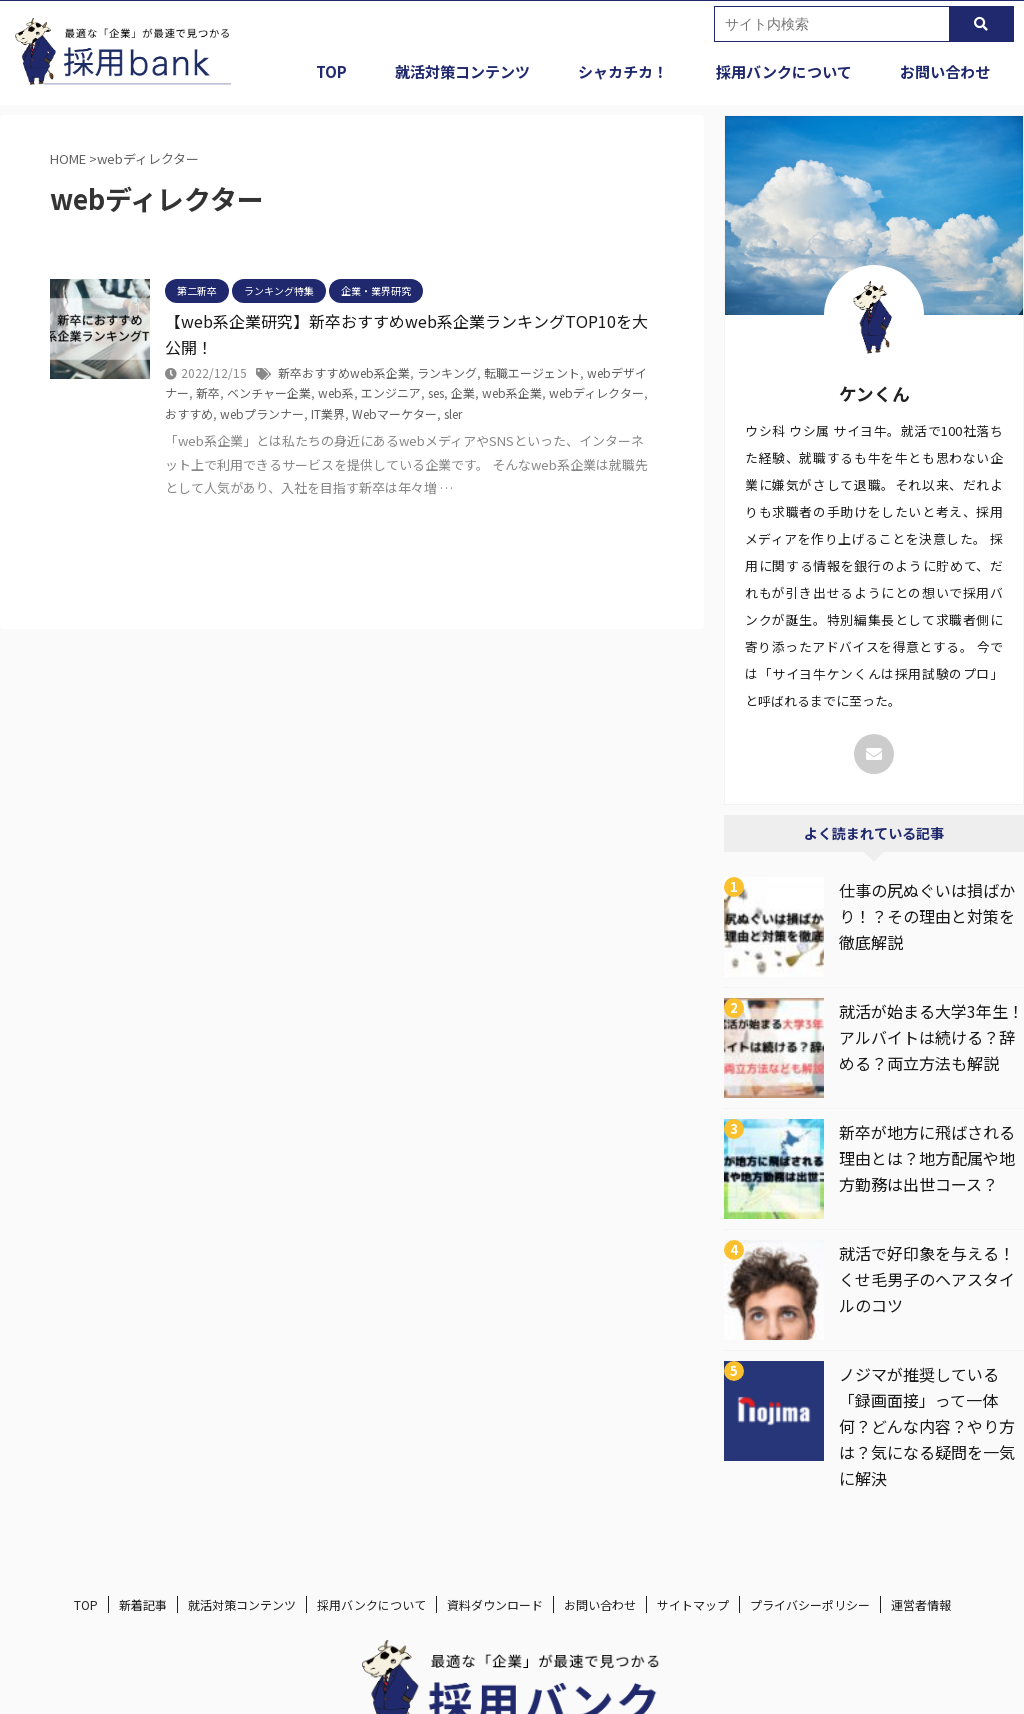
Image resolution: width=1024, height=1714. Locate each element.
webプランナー (262, 413)
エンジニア (391, 392)
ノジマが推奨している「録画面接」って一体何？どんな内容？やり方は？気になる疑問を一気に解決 (927, 1426)
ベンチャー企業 (269, 392)
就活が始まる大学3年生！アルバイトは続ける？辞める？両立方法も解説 (931, 1037)
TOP (331, 71)
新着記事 (143, 1604)
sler (453, 413)
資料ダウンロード (495, 1604)
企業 (463, 392)
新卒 (208, 392)
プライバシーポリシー (810, 1604)
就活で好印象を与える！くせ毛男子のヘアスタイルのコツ (927, 1279)
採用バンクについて (784, 71)
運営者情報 (921, 1604)
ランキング (447, 372)
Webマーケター (394, 413)
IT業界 (328, 413)
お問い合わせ (945, 71)
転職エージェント (532, 372)
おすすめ (189, 413)
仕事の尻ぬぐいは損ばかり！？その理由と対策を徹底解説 (927, 916)
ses (436, 392)
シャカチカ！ (623, 71)
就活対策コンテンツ (462, 71)
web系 (336, 392)
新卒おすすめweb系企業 (344, 372)
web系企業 (512, 392)
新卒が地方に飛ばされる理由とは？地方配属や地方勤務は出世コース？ (927, 1158)
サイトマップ (693, 1604)
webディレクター (596, 392)
